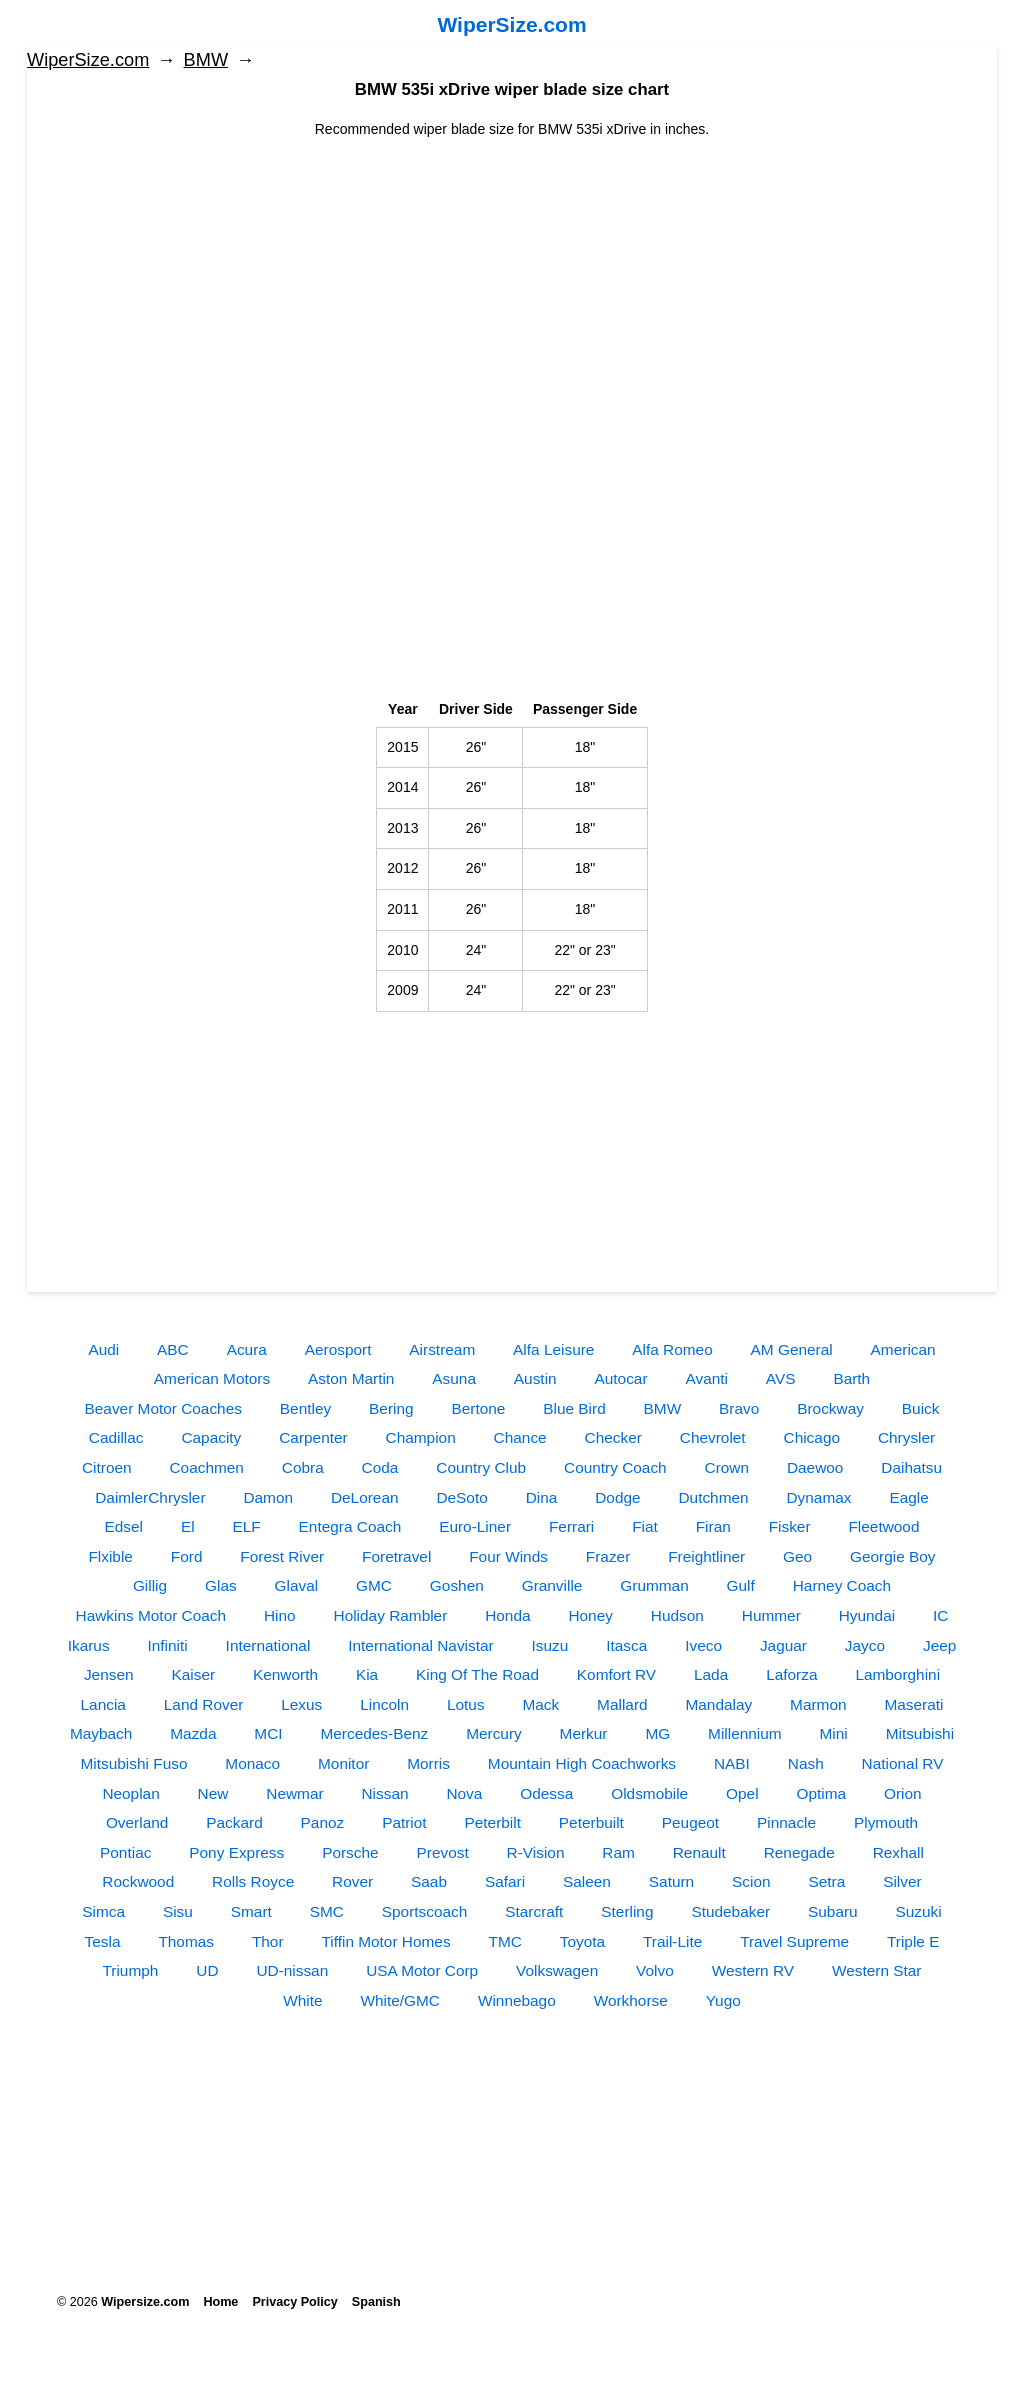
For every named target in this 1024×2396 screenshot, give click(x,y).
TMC (504, 1941)
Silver (902, 1881)
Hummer (771, 1615)
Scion (751, 1881)
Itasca (626, 1645)
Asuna (454, 1378)
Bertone (478, 1408)
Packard (234, 1822)
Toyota (582, 1941)
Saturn (671, 1881)
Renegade (799, 1852)
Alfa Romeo (672, 1349)
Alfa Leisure (553, 1349)
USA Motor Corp (422, 1970)
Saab (429, 1881)
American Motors (212, 1378)
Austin (535, 1378)
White (302, 2000)
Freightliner (706, 1556)
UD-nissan (292, 1970)
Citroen (107, 1467)
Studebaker (730, 1911)
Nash (806, 1763)
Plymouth (886, 1822)
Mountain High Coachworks (582, 1763)
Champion (421, 1437)
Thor (268, 1941)
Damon (268, 1497)
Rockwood (138, 1881)
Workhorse (631, 2000)
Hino (280, 1615)
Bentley (305, 1408)
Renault (699, 1852)
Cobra (303, 1467)
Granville (552, 1585)
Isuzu (550, 1645)
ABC (173, 1349)
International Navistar (420, 1645)
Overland (137, 1822)
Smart (251, 1911)
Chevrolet (713, 1437)
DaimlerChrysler (150, 1497)
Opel (742, 1793)
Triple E (913, 1941)
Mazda (193, 1733)
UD (207, 1970)
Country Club (481, 1467)
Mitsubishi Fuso (134, 1763)
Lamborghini (897, 1674)
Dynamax (819, 1497)
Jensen (109, 1674)
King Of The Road (477, 1674)
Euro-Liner (475, 1526)
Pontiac (125, 1852)
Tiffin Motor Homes (385, 1941)
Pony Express (236, 1852)
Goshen (457, 1585)
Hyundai (867, 1615)
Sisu (178, 1911)
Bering (391, 1408)
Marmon (818, 1704)
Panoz (323, 1822)
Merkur (584, 1733)
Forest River (282, 1556)
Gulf (741, 1585)
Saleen (587, 1881)
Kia (367, 1674)
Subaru (833, 1911)
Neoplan (130, 1793)
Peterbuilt (591, 1822)
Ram (618, 1852)
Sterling (627, 1911)
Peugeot (690, 1822)
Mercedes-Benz (374, 1733)
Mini (834, 1733)
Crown (727, 1467)
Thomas (186, 1941)
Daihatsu (911, 1467)
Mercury (494, 1733)
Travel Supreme (794, 1941)
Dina (542, 1497)
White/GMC (400, 2000)
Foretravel (396, 1556)
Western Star (877, 1970)
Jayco (865, 1645)
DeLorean (365, 1497)
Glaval (297, 1585)
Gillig (150, 1585)
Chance (520, 1437)
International (268, 1645)
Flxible (110, 1556)
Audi (103, 1349)
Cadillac (116, 1437)
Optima (821, 1793)
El (188, 1526)
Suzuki (919, 1911)
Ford (187, 1556)
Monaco (252, 1763)
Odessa (546, 1793)
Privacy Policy (294, 2302)
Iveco (703, 1645)
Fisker (790, 1526)
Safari (505, 1881)
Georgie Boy (893, 1556)
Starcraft (534, 1911)
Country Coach (615, 1467)
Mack (540, 1704)
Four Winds (508, 1556)
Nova (464, 1793)
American (903, 1349)
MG (657, 1733)
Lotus (466, 1704)
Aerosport (338, 1349)
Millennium (745, 1733)
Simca (103, 1911)
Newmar (294, 1793)
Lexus (301, 1704)
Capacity (211, 1437)
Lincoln (384, 1704)
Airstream (442, 1349)
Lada (711, 1674)
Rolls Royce (253, 1881)
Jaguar (783, 1645)
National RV (903, 1763)
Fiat (645, 1526)
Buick (921, 1408)
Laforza (791, 1674)
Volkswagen (557, 1970)
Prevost (442, 1852)
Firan (713, 1526)
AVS (781, 1378)
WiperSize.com (511, 24)
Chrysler (906, 1437)
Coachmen (206, 1467)
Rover (352, 1881)
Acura (247, 1349)
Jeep (939, 1645)
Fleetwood (883, 1526)
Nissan (384, 1793)
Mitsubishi (920, 1733)
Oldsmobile (649, 1793)
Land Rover (204, 1704)
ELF (246, 1526)
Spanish (376, 2302)
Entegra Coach (350, 1526)
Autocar (621, 1378)
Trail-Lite (672, 1941)
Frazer (608, 1556)
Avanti (706, 1378)
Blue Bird (574, 1408)
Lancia (103, 1704)
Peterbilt (493, 1822)
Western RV (753, 1970)
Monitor (343, 1763)
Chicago (812, 1437)
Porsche (350, 1852)
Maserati (913, 1704)
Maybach (101, 1733)
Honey (590, 1615)
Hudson (677, 1615)
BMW (206, 60)
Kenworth (285, 1674)
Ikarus (89, 1645)
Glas (221, 1585)
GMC (374, 1585)
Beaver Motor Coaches (163, 1408)
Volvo (655, 1970)
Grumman (654, 1585)
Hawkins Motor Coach (151, 1615)
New (213, 1793)
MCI (268, 1733)
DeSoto (461, 1497)
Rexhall (898, 1852)
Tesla (103, 1941)
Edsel (124, 1526)
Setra (826, 1881)
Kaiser (193, 1674)
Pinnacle (786, 1822)
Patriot (404, 1822)
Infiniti (168, 1645)
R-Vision (536, 1852)
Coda (380, 1467)
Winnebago (517, 2000)
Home (220, 2302)
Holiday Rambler (391, 1615)
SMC (327, 1911)
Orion (903, 1793)
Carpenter (313, 1437)
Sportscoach (425, 1911)
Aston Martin (351, 1378)
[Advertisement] (512, 280)
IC (940, 1615)
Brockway (830, 1408)
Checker (613, 1437)
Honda (507, 1615)
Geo (797, 1556)
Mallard (622, 1704)
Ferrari (571, 1526)
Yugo (723, 2000)
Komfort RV (616, 1674)
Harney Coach (842, 1585)
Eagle (908, 1497)
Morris (428, 1763)
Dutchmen (713, 1497)
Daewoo (815, 1467)
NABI (732, 1763)
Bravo (739, 1408)
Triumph (131, 1970)
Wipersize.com (145, 2302)
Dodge (617, 1497)
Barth (851, 1378)
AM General (792, 1349)
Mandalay (718, 1704)
